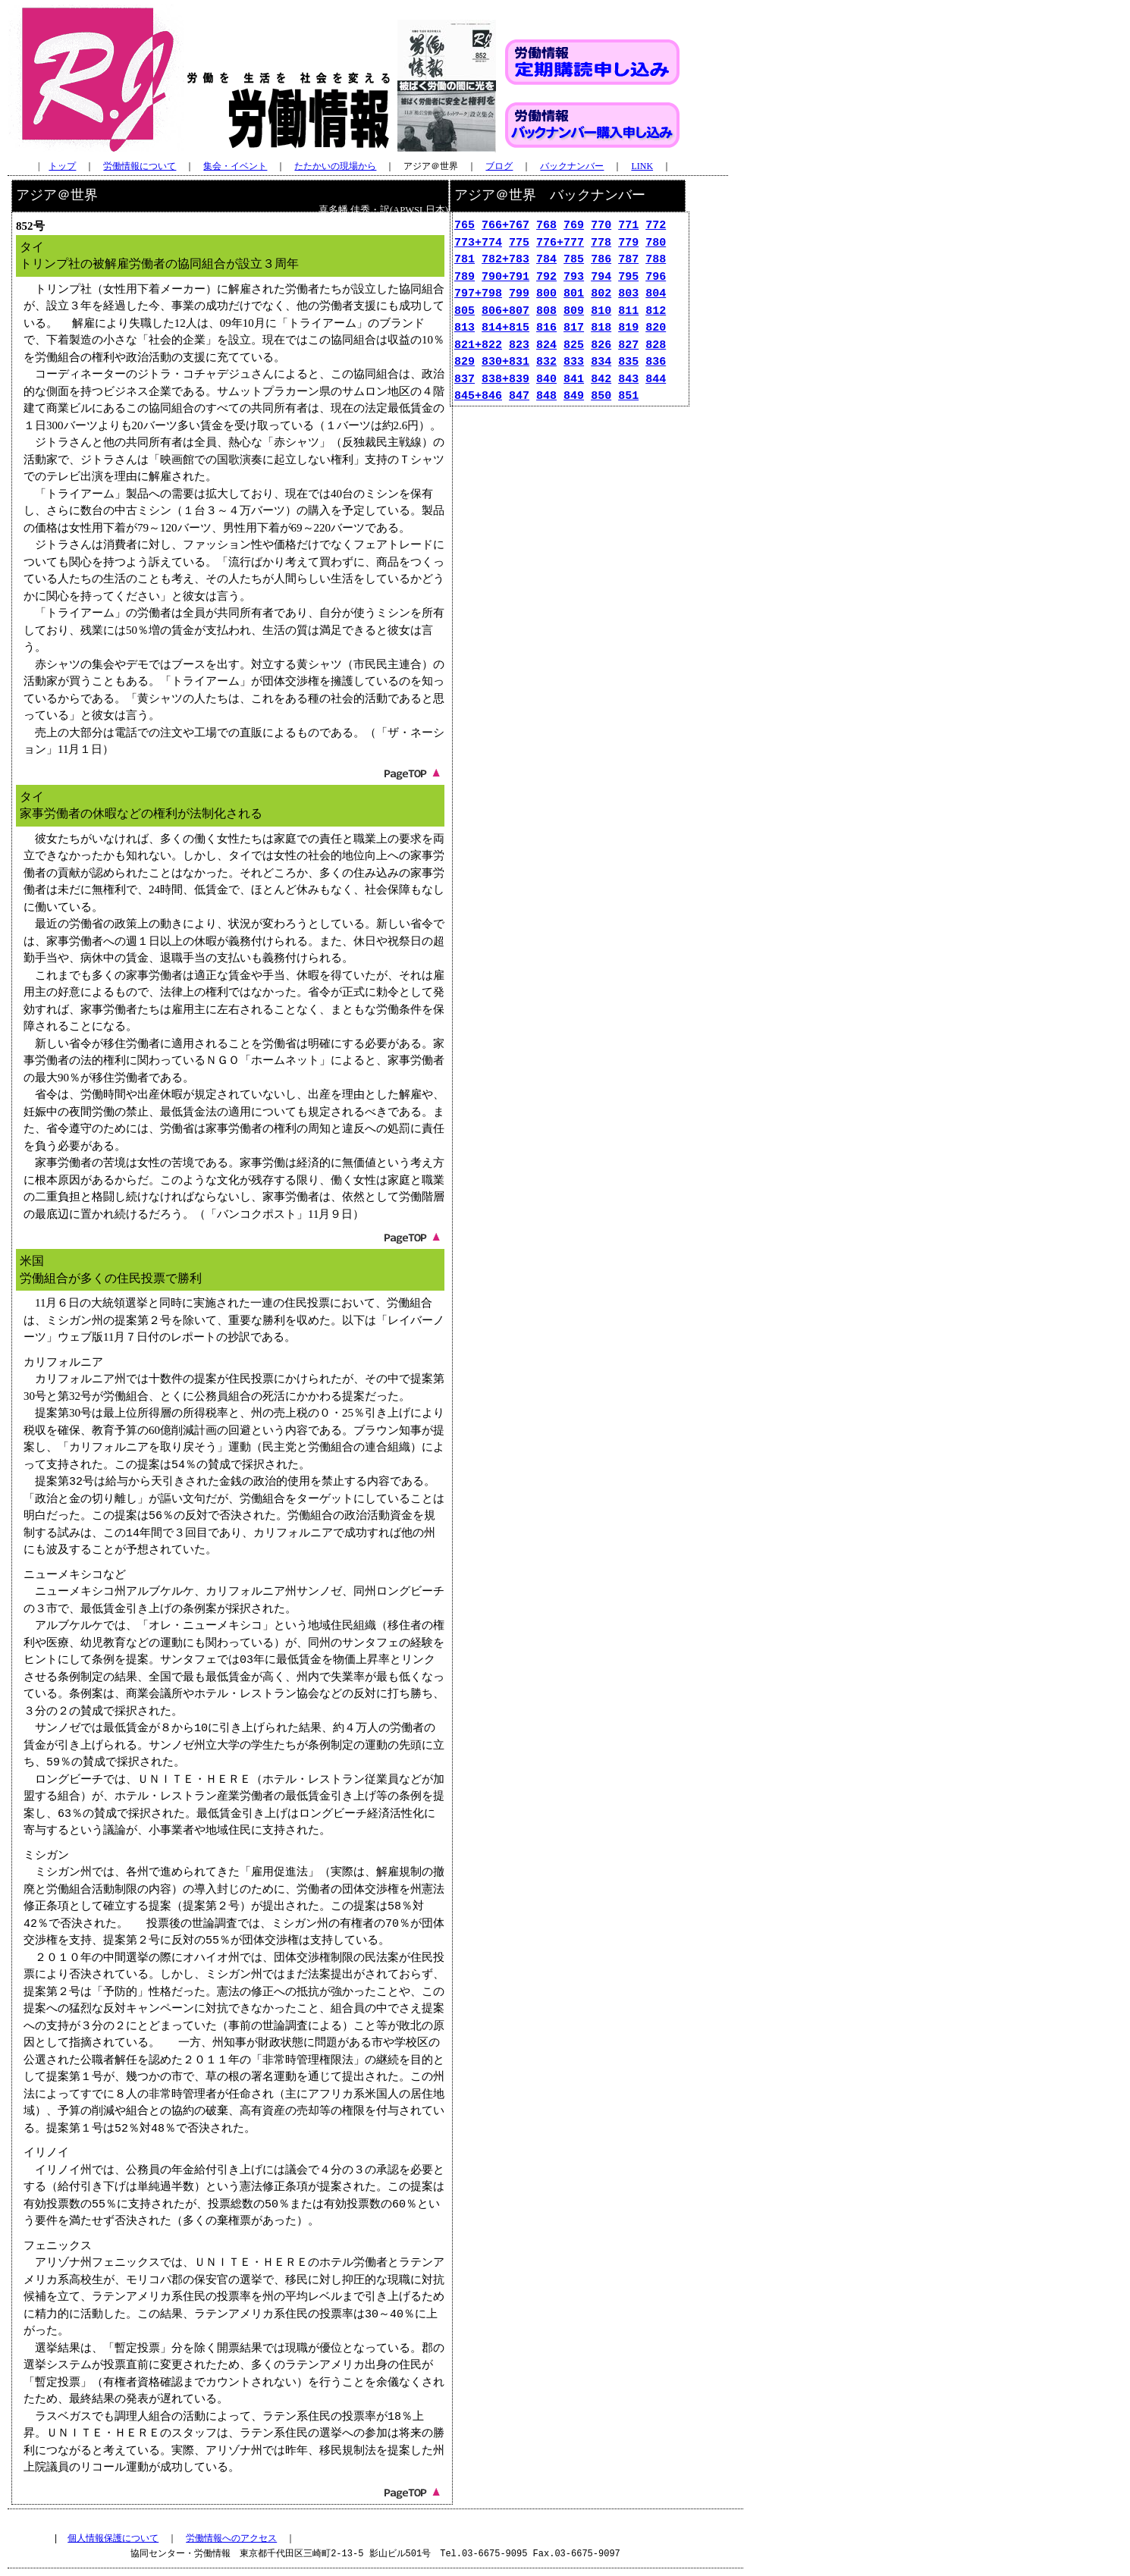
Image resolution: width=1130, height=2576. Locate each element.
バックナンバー (572, 166)
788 (655, 260)
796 (655, 277)
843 (628, 379)
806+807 (505, 311)
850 (601, 396)
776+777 (560, 243)
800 (546, 294)
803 (628, 294)
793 (573, 277)
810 (601, 311)
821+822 (478, 345)
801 (573, 294)
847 (519, 396)
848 (546, 396)
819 (628, 328)
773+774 (478, 243)
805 (464, 311)
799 (519, 294)
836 (655, 362)
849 (573, 396)
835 (628, 362)
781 (464, 260)
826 (601, 345)
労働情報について (139, 166)
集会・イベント (235, 166)
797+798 (478, 294)
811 (628, 311)
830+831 (505, 362)
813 (464, 328)
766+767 (505, 226)
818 (601, 328)
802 (601, 294)
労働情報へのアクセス (231, 2537)
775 (519, 243)
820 (655, 328)
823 (519, 345)
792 (546, 277)
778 (601, 243)
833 (573, 362)
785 (573, 260)
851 (628, 396)
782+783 (505, 260)
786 (601, 260)
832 (546, 362)
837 (464, 379)
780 (655, 243)
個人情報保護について (113, 2537)
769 (573, 226)
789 (464, 277)
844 (655, 379)
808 (546, 311)
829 (464, 362)
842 (601, 379)
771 (628, 226)
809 (573, 311)
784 (546, 260)
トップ (62, 166)
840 (546, 379)
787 (628, 260)
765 (464, 226)
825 (573, 345)
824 (546, 345)
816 (546, 328)
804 (655, 294)
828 (655, 345)
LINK (642, 166)
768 (546, 226)
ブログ (499, 166)
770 (601, 226)
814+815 (505, 328)
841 (573, 379)
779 (628, 243)
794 (601, 277)
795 (628, 277)
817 (573, 328)
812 (655, 311)
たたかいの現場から (335, 166)
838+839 (505, 379)
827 (628, 345)
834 (601, 362)
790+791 (505, 277)
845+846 (478, 396)
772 (655, 226)
